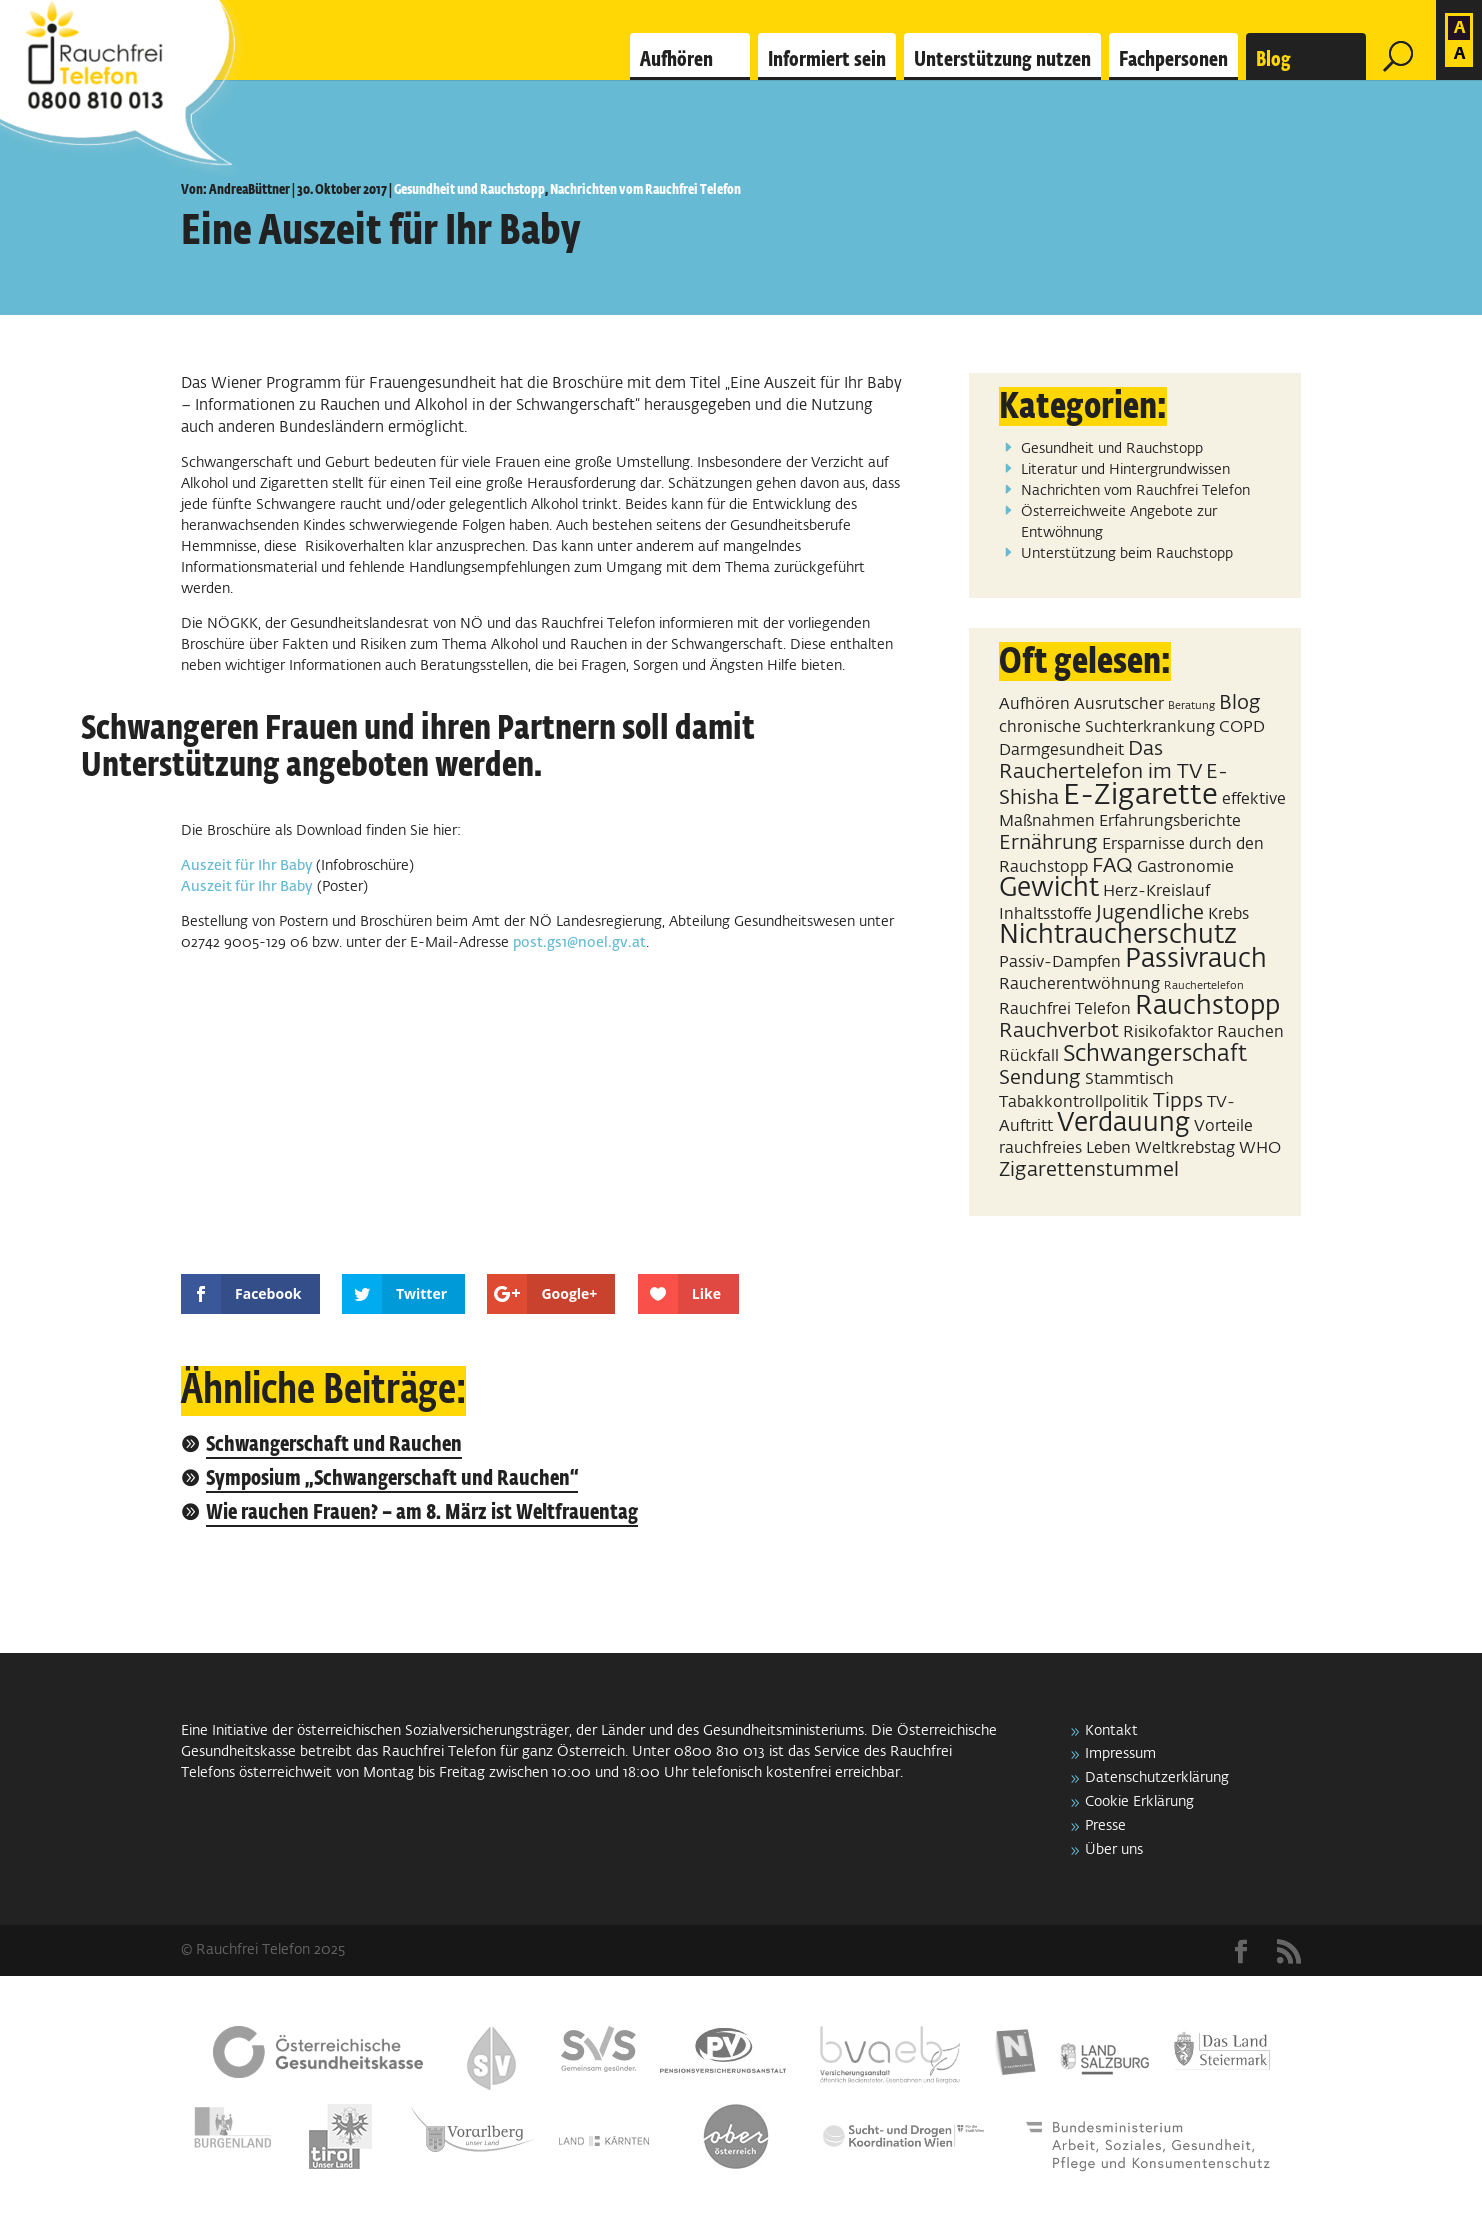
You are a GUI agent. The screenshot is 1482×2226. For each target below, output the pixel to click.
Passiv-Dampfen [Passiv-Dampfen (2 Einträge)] (1060, 962)
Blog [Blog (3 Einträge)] (1240, 703)
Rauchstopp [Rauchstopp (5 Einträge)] (1207, 1007)
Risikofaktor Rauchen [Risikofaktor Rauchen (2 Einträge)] (1203, 1032)
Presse (1105, 1826)
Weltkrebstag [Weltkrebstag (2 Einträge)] (1185, 1148)
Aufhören (676, 60)
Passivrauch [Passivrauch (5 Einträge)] (1196, 960)
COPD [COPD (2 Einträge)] (1242, 727)
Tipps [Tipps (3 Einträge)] (1178, 1101)
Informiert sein (827, 60)
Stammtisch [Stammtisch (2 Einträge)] (1129, 1079)
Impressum (1120, 1754)
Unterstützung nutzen (1002, 60)
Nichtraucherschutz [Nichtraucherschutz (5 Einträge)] (1118, 936)
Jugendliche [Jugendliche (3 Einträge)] (1150, 913)
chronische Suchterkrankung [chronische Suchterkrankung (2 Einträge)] (1107, 727)
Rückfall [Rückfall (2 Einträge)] (1029, 1056)
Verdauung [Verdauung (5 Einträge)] (1123, 1124)
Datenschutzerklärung (1157, 1778)
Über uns (1114, 1850)
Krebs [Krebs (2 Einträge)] (1228, 914)
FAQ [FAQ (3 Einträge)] (1112, 866)
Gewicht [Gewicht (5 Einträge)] (1049, 889)
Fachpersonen (1173, 60)
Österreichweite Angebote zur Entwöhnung (1119, 522)
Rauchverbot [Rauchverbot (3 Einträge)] (1059, 1031)
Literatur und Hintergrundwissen (1125, 470)
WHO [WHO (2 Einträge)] (1260, 1148)
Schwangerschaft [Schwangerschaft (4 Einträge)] (1155, 1054)
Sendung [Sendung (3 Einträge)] (1040, 1078)
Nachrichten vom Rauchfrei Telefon (645, 190)
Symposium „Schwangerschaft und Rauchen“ (392, 1479)
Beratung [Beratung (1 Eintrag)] (1191, 706)
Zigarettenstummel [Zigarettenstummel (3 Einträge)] (1089, 1170)
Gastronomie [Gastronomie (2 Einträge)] (1185, 867)
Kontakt (1111, 1731)
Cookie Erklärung (1139, 1802)
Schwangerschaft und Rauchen (334, 1445)
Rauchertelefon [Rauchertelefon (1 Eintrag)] (1204, 986)
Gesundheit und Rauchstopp (469, 190)
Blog (1273, 60)
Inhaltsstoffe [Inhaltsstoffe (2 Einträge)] (1045, 914)
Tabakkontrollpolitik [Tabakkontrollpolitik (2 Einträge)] (1074, 1102)
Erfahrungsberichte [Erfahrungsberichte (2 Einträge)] (1170, 821)
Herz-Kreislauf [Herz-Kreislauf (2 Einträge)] (1156, 891)
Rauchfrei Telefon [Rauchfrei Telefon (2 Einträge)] (1065, 1009)
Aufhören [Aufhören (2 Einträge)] (1034, 704)
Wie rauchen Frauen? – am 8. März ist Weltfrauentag (422, 1513)
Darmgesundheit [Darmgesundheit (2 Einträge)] (1061, 750)
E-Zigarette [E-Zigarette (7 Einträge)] (1140, 795)
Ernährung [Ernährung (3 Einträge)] (1048, 843)
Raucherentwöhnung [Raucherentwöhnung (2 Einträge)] (1079, 984)
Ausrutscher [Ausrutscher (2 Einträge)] (1119, 704)
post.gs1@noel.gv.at (579, 943)
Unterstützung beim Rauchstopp (1127, 554)
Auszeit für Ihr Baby (248, 866)
